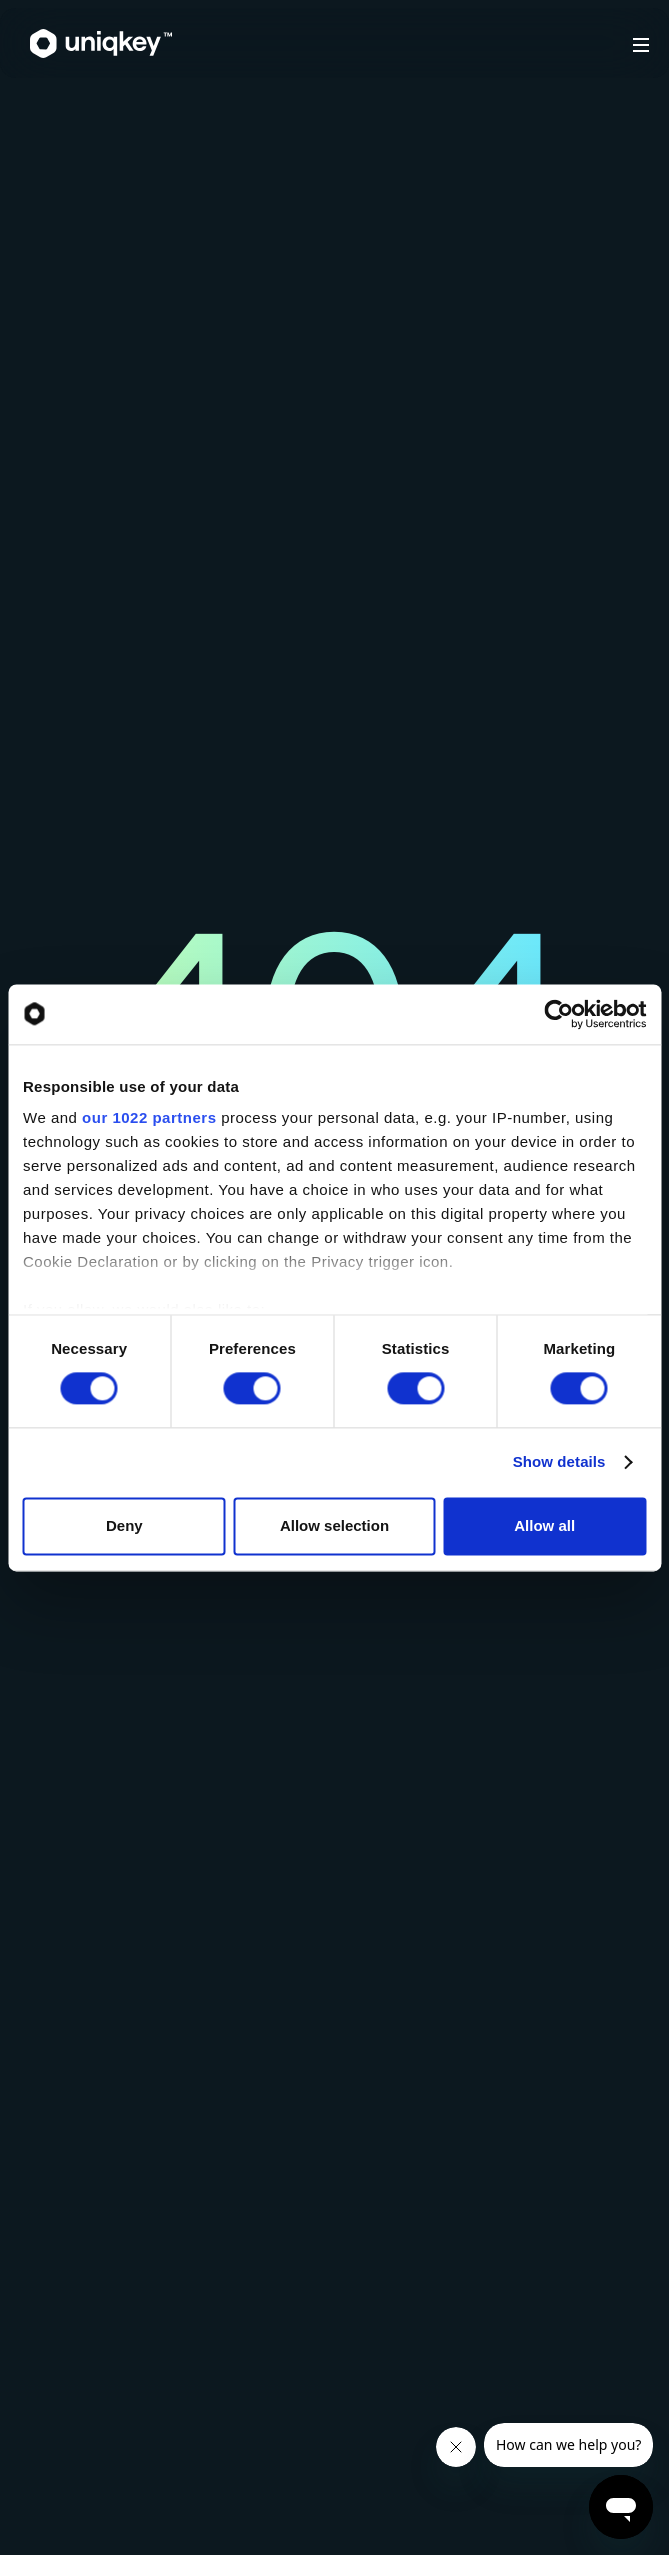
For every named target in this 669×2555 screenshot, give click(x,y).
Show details (559, 1462)
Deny (124, 1525)
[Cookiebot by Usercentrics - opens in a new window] (558, 1014)
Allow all (544, 1525)
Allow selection (334, 1525)
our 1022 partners (149, 1117)
